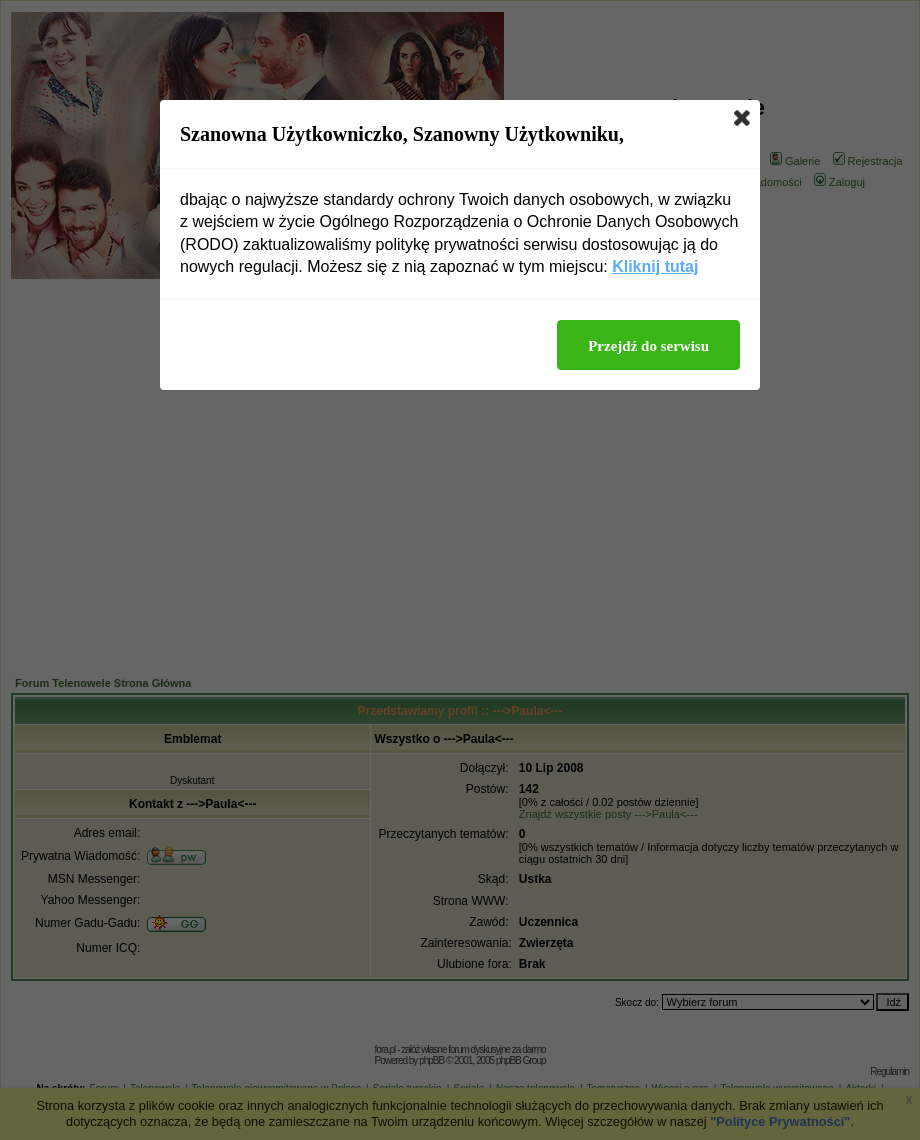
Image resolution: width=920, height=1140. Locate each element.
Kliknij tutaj (655, 266)
